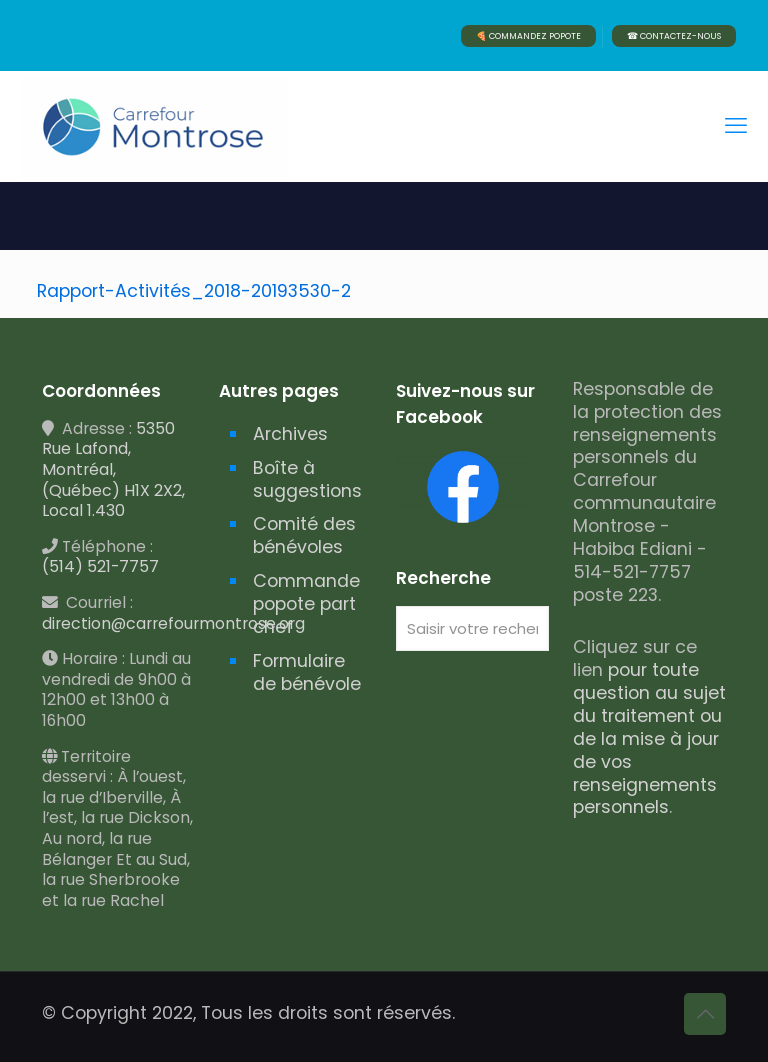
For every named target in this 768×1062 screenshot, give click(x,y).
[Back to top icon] (705, 1014)
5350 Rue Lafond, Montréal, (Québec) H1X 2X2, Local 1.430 (113, 469)
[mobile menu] (736, 126)
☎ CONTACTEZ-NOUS (674, 36)
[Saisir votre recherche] (472, 628)
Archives (290, 434)
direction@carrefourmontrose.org (173, 623)
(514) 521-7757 (100, 566)
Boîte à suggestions (307, 479)
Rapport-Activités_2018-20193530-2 (194, 291)
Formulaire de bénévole (307, 672)
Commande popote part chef (306, 604)
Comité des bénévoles (304, 535)
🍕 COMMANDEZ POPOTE (528, 36)
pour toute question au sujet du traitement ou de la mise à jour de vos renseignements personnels (649, 738)
